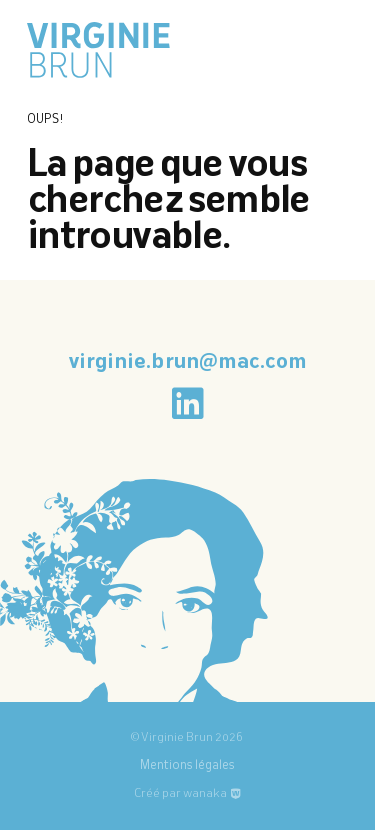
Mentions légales (187, 766)
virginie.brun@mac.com (187, 363)
